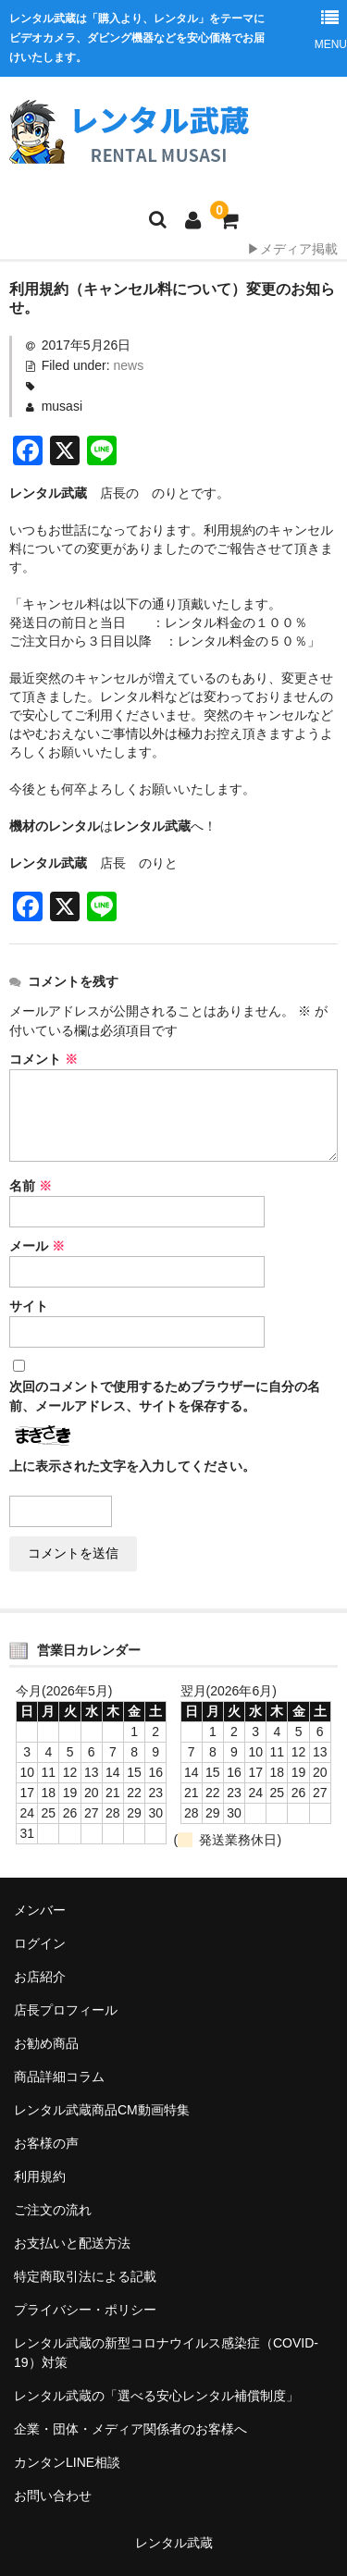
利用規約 (40, 2176)
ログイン (40, 1943)
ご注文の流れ (53, 2209)
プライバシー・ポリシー (85, 2309)
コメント (43, 1059)
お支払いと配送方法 (72, 2243)
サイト (28, 1306)
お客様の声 (46, 2143)
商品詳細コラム (59, 2076)
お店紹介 (40, 1976)
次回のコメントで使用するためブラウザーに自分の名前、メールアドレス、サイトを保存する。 (164, 1396)
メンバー (40, 1910)
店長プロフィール (66, 2010)
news (129, 365)
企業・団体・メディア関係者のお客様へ (130, 2429)
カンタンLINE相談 (67, 2462)
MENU (330, 25)
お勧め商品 (46, 2043)
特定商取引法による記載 (85, 2276)
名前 (30, 1185)
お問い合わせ (53, 2495)
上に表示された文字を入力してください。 (132, 1466)
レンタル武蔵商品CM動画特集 (102, 2109)
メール (37, 1246)
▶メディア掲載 (292, 248)
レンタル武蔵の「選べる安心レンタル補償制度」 (156, 2395)
